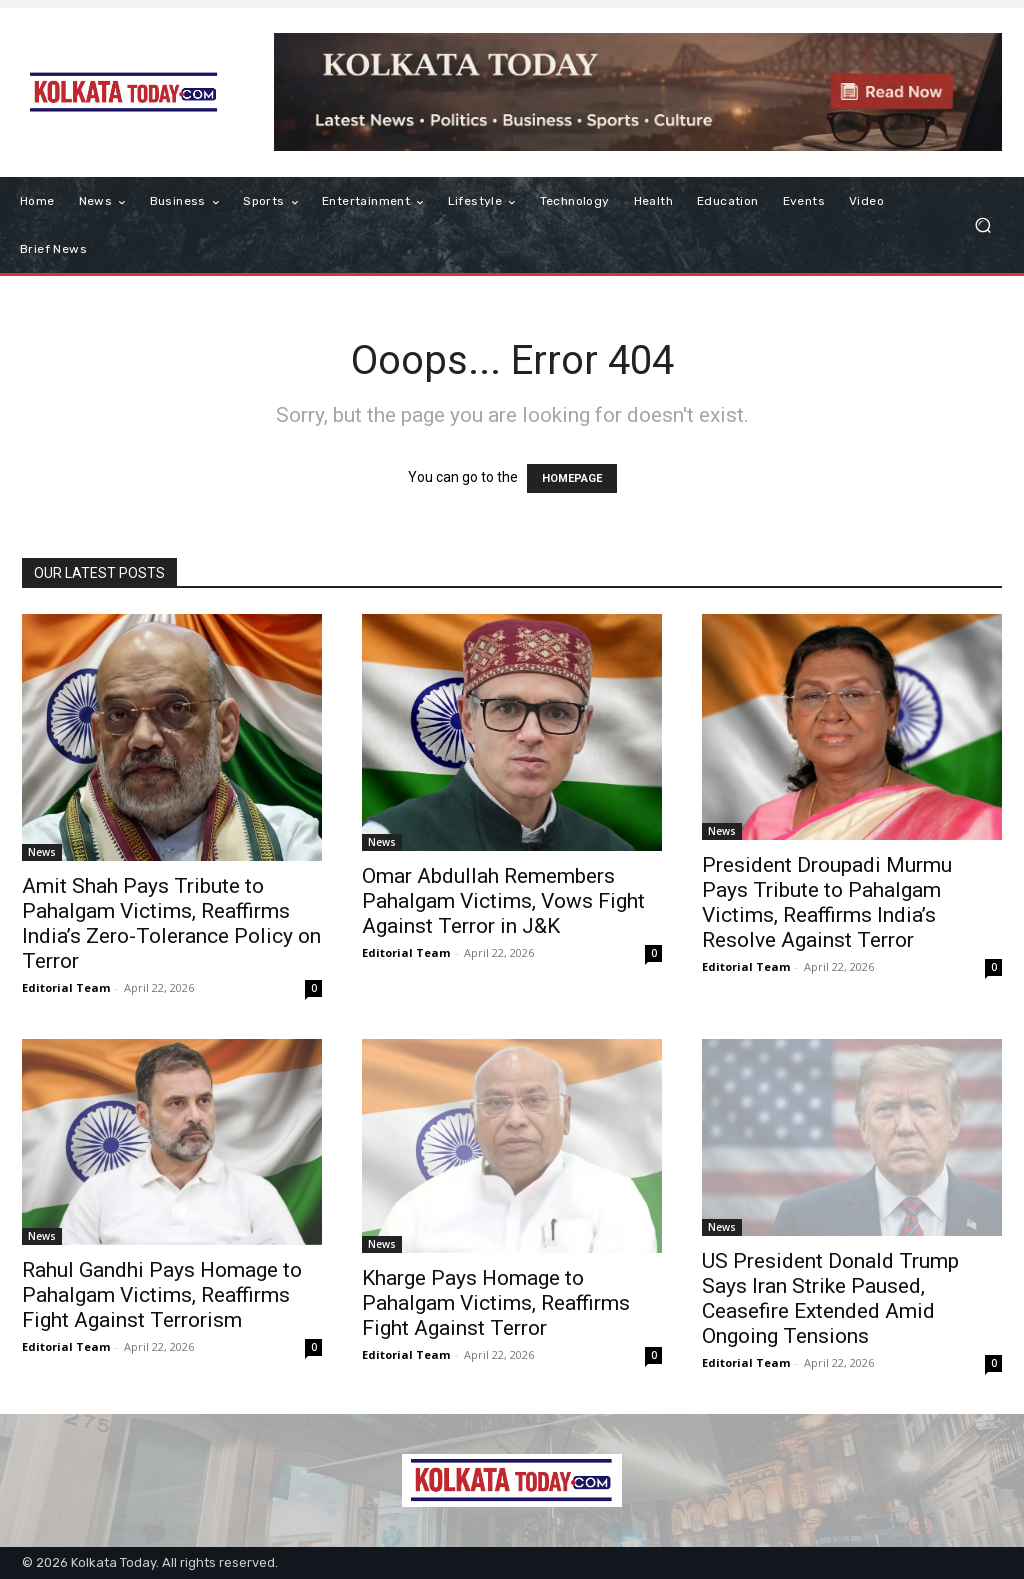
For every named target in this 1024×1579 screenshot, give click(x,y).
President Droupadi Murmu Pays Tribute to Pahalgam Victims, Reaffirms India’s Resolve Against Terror (827, 902)
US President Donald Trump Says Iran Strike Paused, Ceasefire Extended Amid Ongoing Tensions (830, 1298)
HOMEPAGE (572, 478)
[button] (982, 225)
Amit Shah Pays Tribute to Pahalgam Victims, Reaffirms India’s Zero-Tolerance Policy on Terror (171, 923)
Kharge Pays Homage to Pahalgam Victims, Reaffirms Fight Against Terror (496, 1303)
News (42, 852)
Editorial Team (66, 987)
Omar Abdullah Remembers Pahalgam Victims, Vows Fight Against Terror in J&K (503, 901)
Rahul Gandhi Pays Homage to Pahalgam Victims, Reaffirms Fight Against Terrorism (162, 1295)
